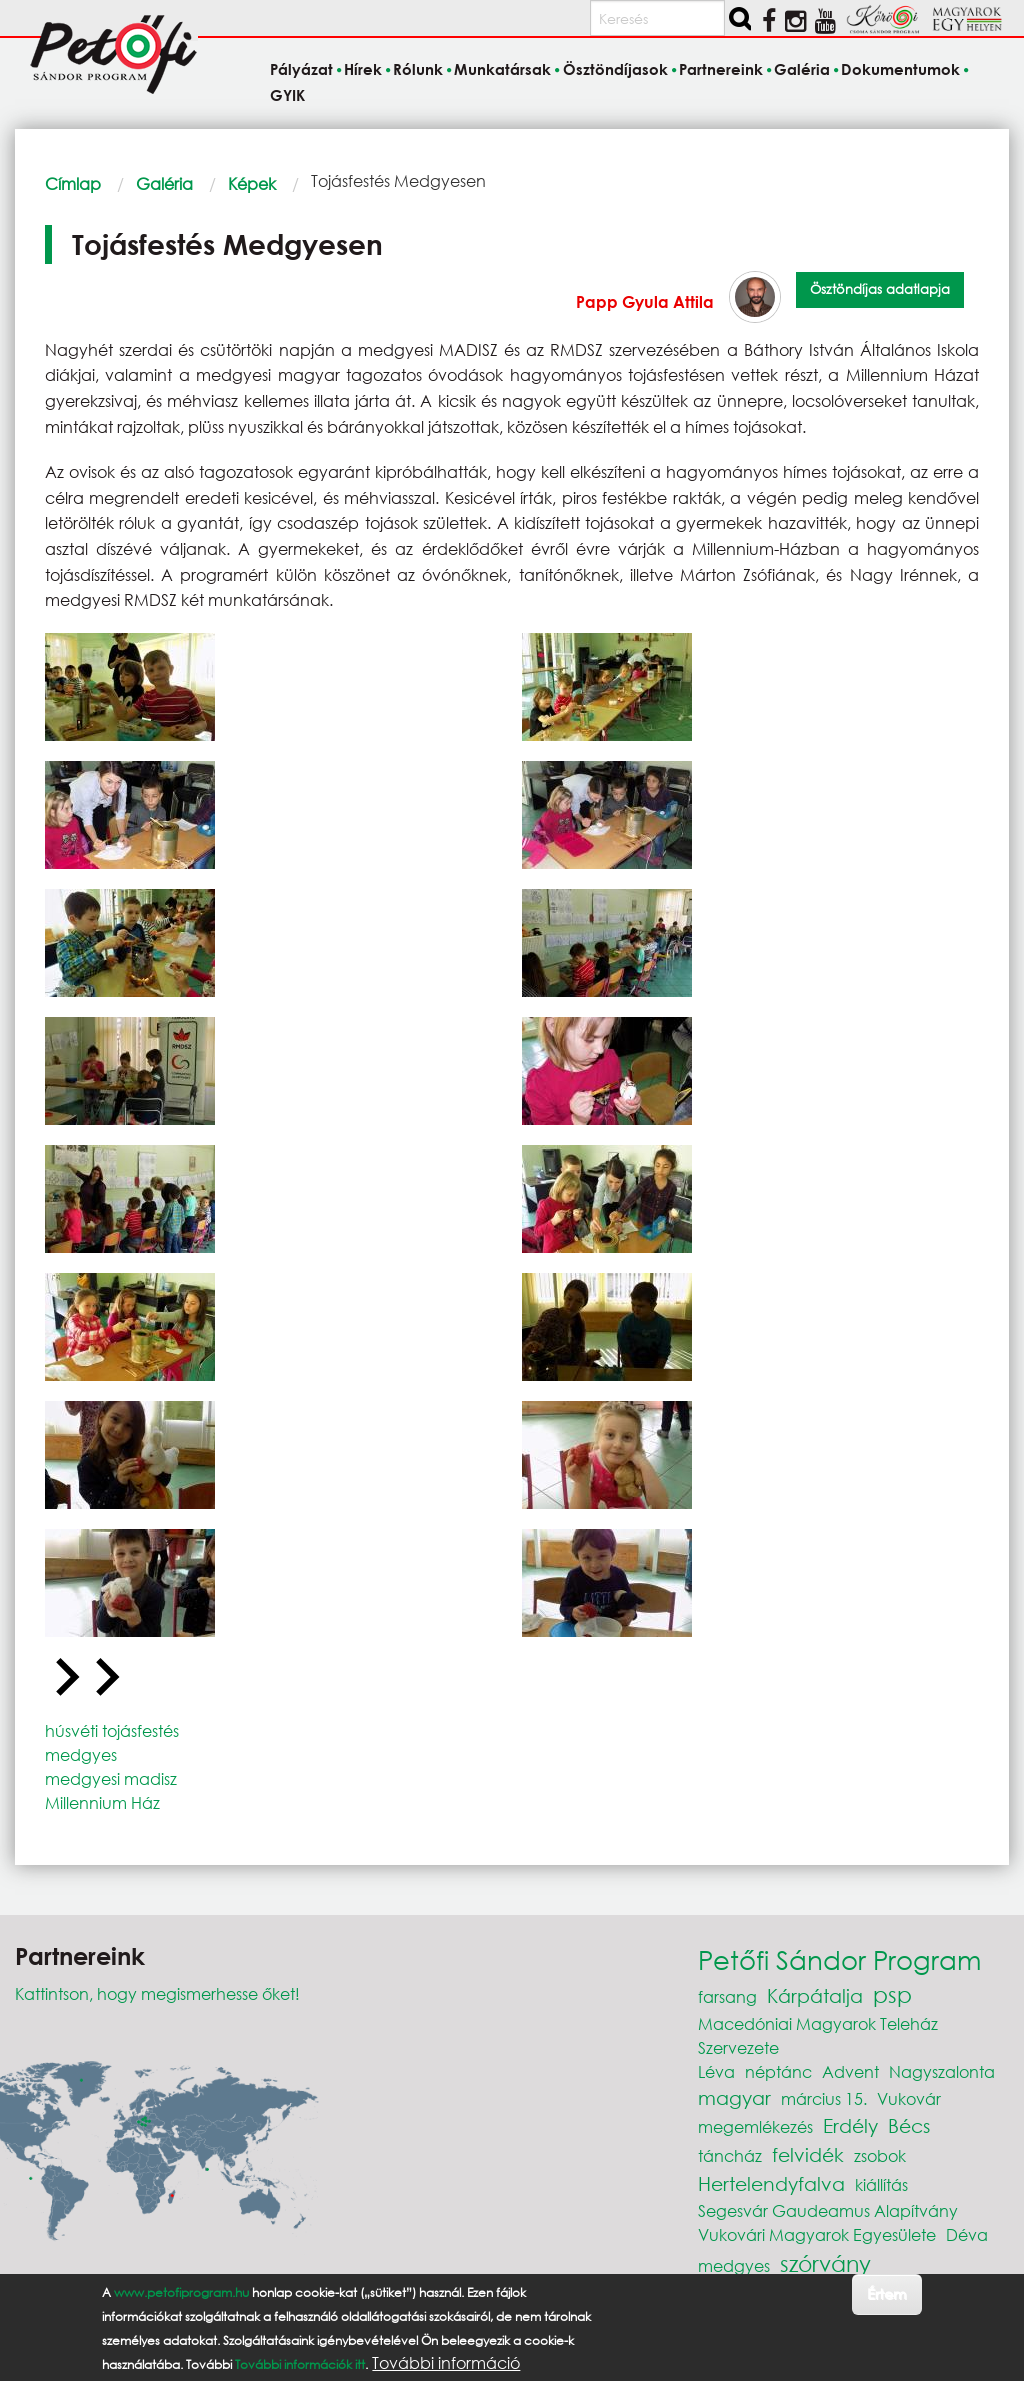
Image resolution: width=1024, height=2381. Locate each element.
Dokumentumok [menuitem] (900, 70)
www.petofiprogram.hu (181, 2292)
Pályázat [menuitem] (301, 70)
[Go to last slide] (65, 1678)
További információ (446, 2363)
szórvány (825, 2263)
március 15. (824, 2098)
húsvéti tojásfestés (112, 1730)
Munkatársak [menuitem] (502, 70)
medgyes (81, 1754)
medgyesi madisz (111, 1778)
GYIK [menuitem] (287, 95)
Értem (886, 2293)
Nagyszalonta (942, 2071)
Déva (967, 2234)
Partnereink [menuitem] (721, 70)
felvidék (808, 2154)
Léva (716, 2071)
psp (892, 1994)
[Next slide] (105, 1678)
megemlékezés (755, 2126)
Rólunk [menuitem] (418, 70)
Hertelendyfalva (771, 2183)
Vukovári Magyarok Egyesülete (817, 2234)
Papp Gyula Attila (645, 301)
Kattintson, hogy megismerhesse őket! (157, 1993)
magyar (734, 2097)
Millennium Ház (102, 1802)
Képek (252, 183)
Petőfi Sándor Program (839, 1959)
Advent (850, 2071)
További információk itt (300, 2364)
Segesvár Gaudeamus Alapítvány (828, 2210)
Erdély (850, 2125)
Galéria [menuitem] (802, 70)
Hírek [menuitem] (363, 70)
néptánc (778, 2071)
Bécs (909, 2125)
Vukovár (909, 2098)
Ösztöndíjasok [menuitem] (615, 70)
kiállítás (881, 2184)
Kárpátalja (815, 1995)
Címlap (73, 183)
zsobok (880, 2155)
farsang (727, 1996)
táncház (730, 2155)
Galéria (164, 183)
